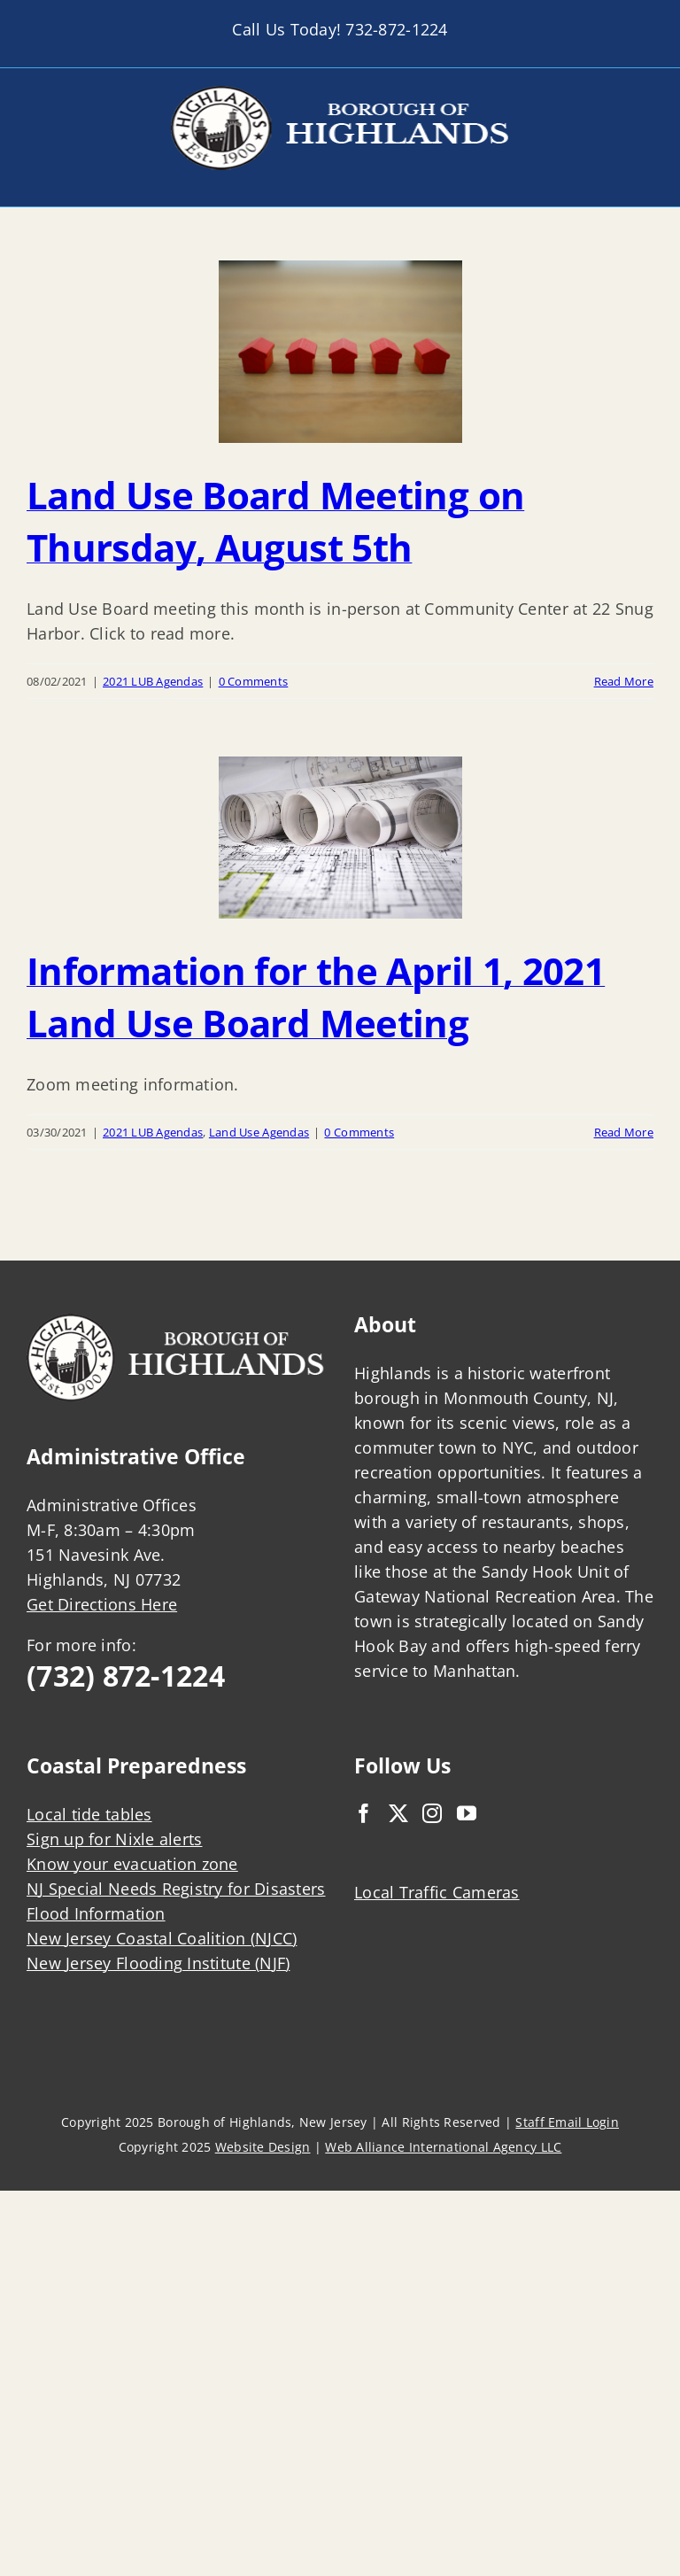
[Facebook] (364, 1813)
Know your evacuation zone (132, 1863)
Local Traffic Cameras (437, 1892)
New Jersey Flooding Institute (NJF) (158, 1963)
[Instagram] (432, 1813)
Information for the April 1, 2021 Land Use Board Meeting (316, 996)
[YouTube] (466, 1813)
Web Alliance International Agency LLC (443, 2146)
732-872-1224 (396, 29)
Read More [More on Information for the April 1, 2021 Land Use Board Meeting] (623, 1132)
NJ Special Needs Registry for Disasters (176, 1888)
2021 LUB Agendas (153, 681)
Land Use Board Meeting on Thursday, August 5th (275, 520)
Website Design (263, 2146)
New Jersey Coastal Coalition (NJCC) (162, 1938)
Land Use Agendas (259, 1132)
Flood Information (96, 1913)
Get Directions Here (102, 1604)
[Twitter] (398, 1813)
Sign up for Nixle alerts (114, 1839)
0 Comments (254, 681)
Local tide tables (89, 1814)
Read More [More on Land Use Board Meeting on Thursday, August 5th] (623, 681)
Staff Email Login (567, 2122)
